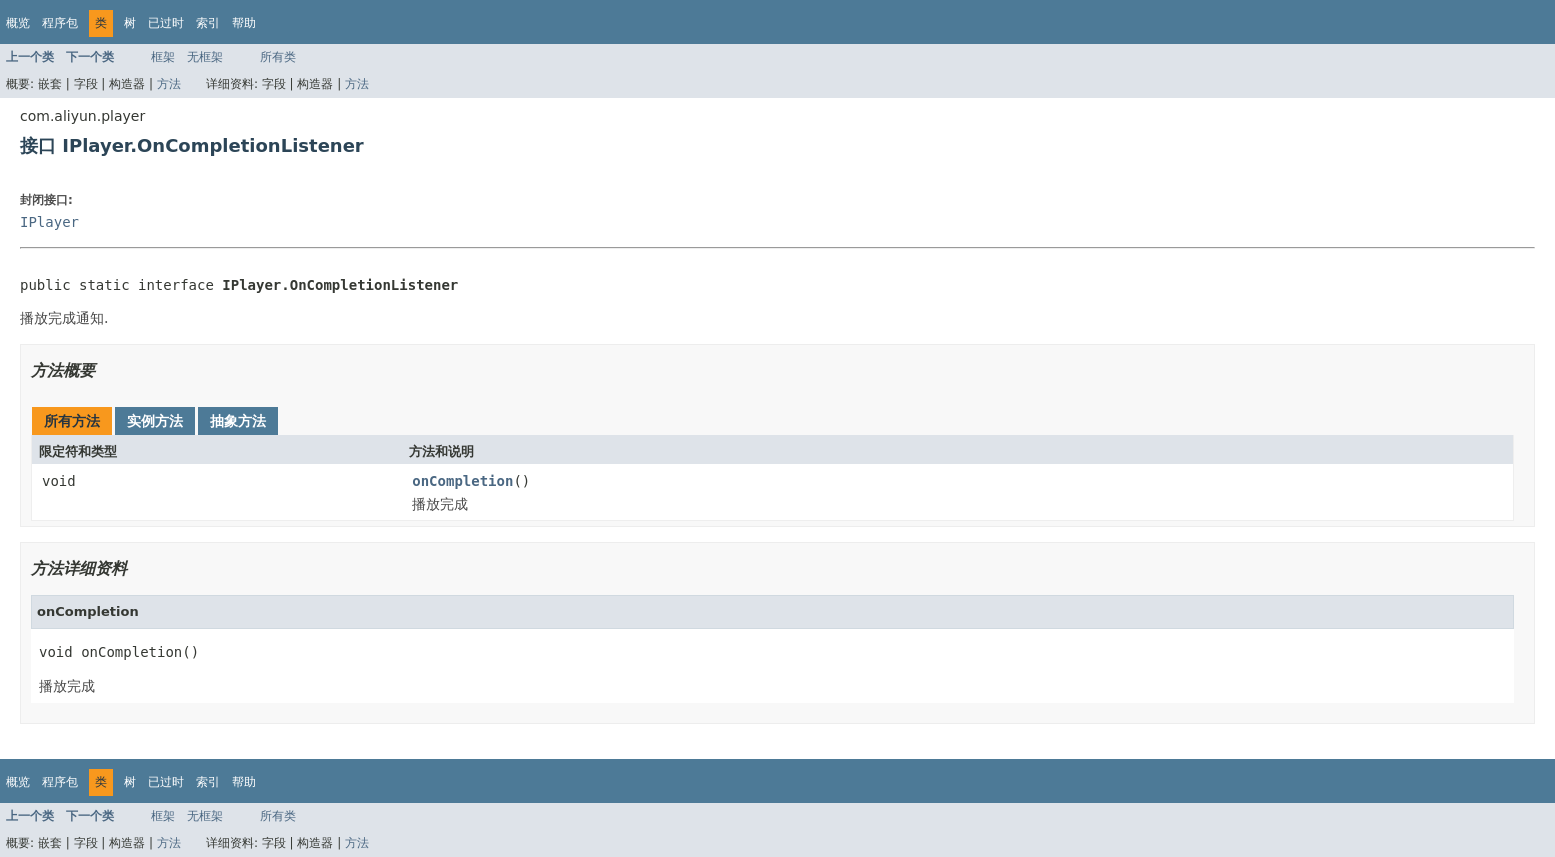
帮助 (244, 23)
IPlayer (49, 222)
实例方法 (155, 421)
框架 (163, 57)
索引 (208, 23)
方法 (169, 84)
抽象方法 (238, 421)
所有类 (278, 57)
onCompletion (462, 481)
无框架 (205, 57)
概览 (18, 23)
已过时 (166, 23)
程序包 (60, 23)
